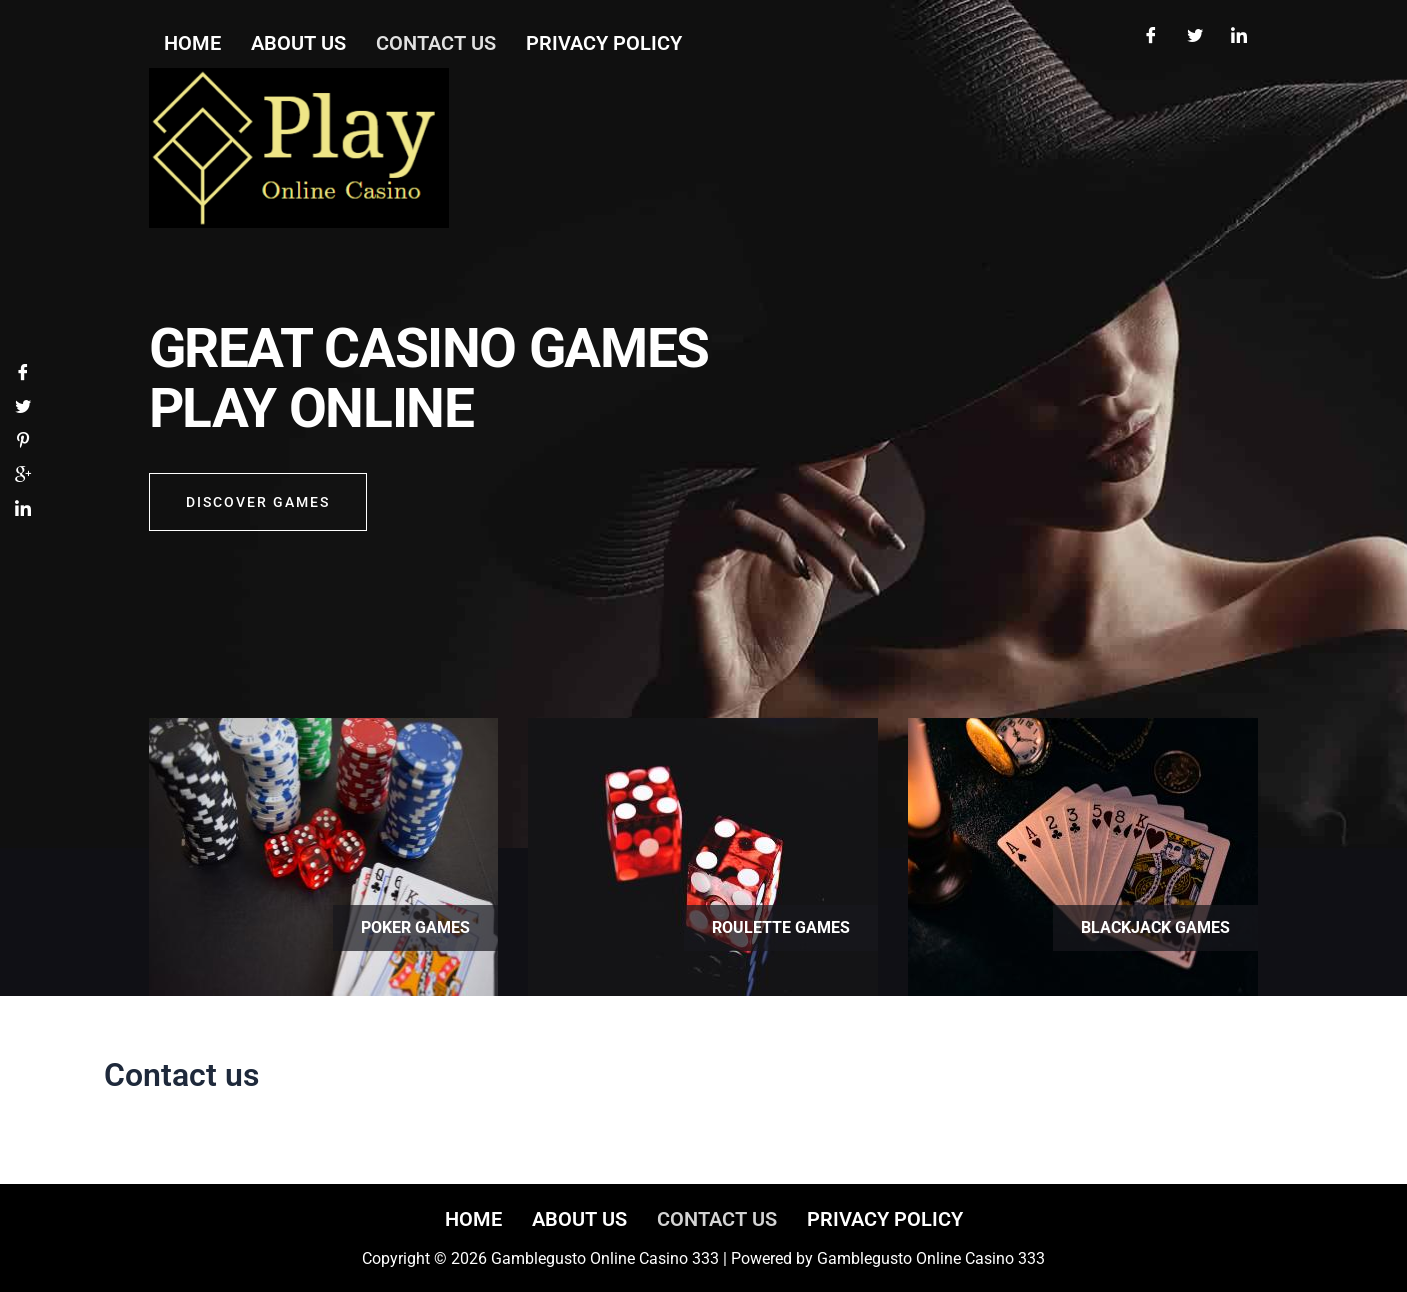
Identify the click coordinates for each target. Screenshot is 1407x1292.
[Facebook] (1151, 38)
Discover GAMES (258, 502)
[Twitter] (1195, 38)
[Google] (23, 476)
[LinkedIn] (1239, 38)
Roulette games (781, 927)
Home (473, 1219)
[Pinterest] (23, 442)
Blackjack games (1155, 927)
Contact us (717, 1219)
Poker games (415, 927)
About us (579, 1219)
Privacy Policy (885, 1219)
